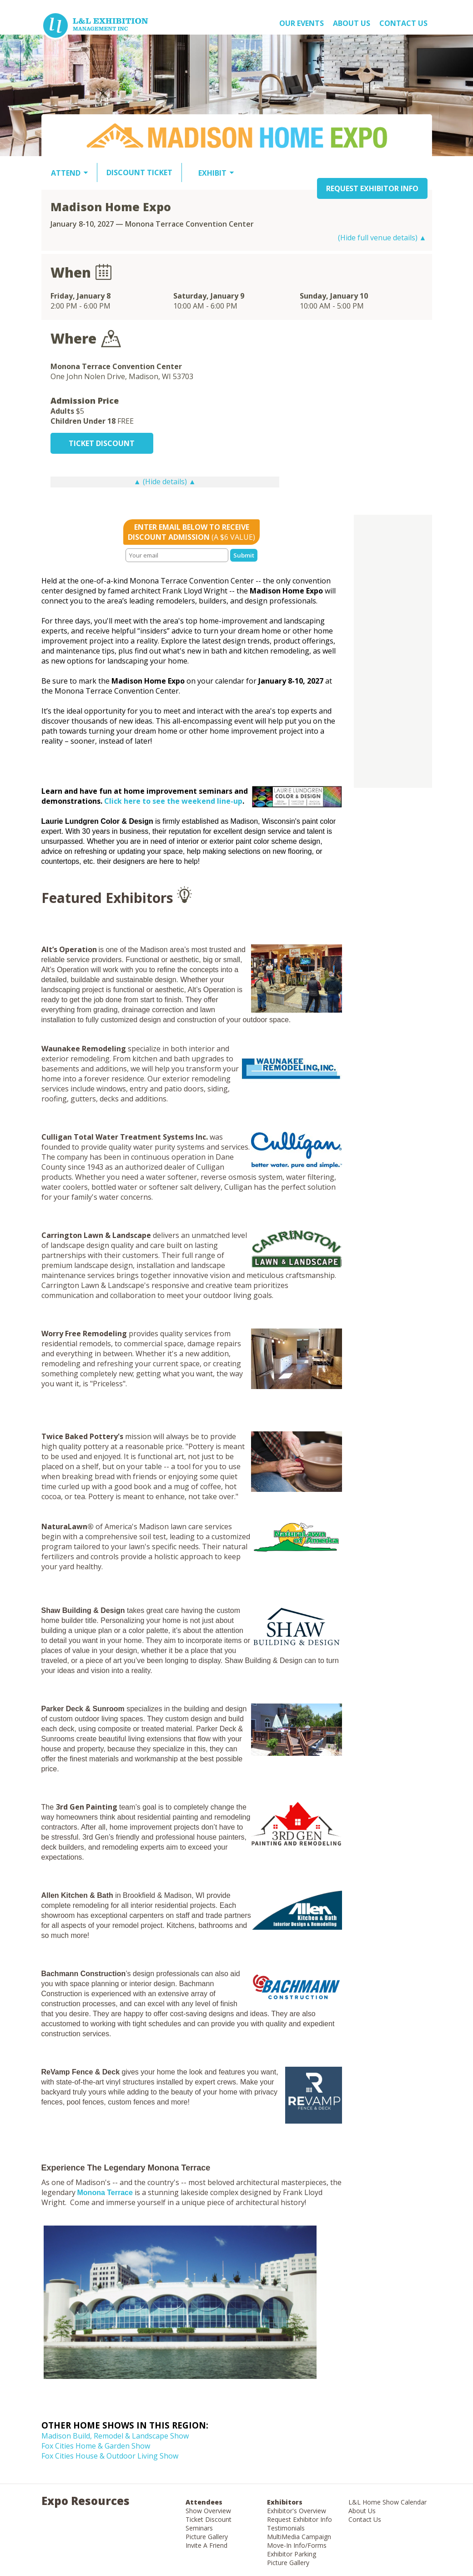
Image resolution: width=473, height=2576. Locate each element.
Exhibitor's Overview (296, 2510)
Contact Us (403, 23)
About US (351, 23)
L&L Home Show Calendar (387, 2502)
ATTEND (66, 173)
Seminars (199, 2528)
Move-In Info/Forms (297, 2545)
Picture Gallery (207, 2536)
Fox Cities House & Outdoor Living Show (109, 2456)
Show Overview (208, 2510)
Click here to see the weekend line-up (173, 801)
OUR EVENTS (301, 23)
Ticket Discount (208, 2519)
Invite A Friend (206, 2545)
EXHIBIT (212, 173)
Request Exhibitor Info (299, 2519)
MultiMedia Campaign (299, 2536)
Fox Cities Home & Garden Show (95, 2446)
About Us (362, 2510)
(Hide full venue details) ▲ (382, 238)
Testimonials (286, 2528)
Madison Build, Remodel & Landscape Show (115, 2436)
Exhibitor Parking (291, 2554)
